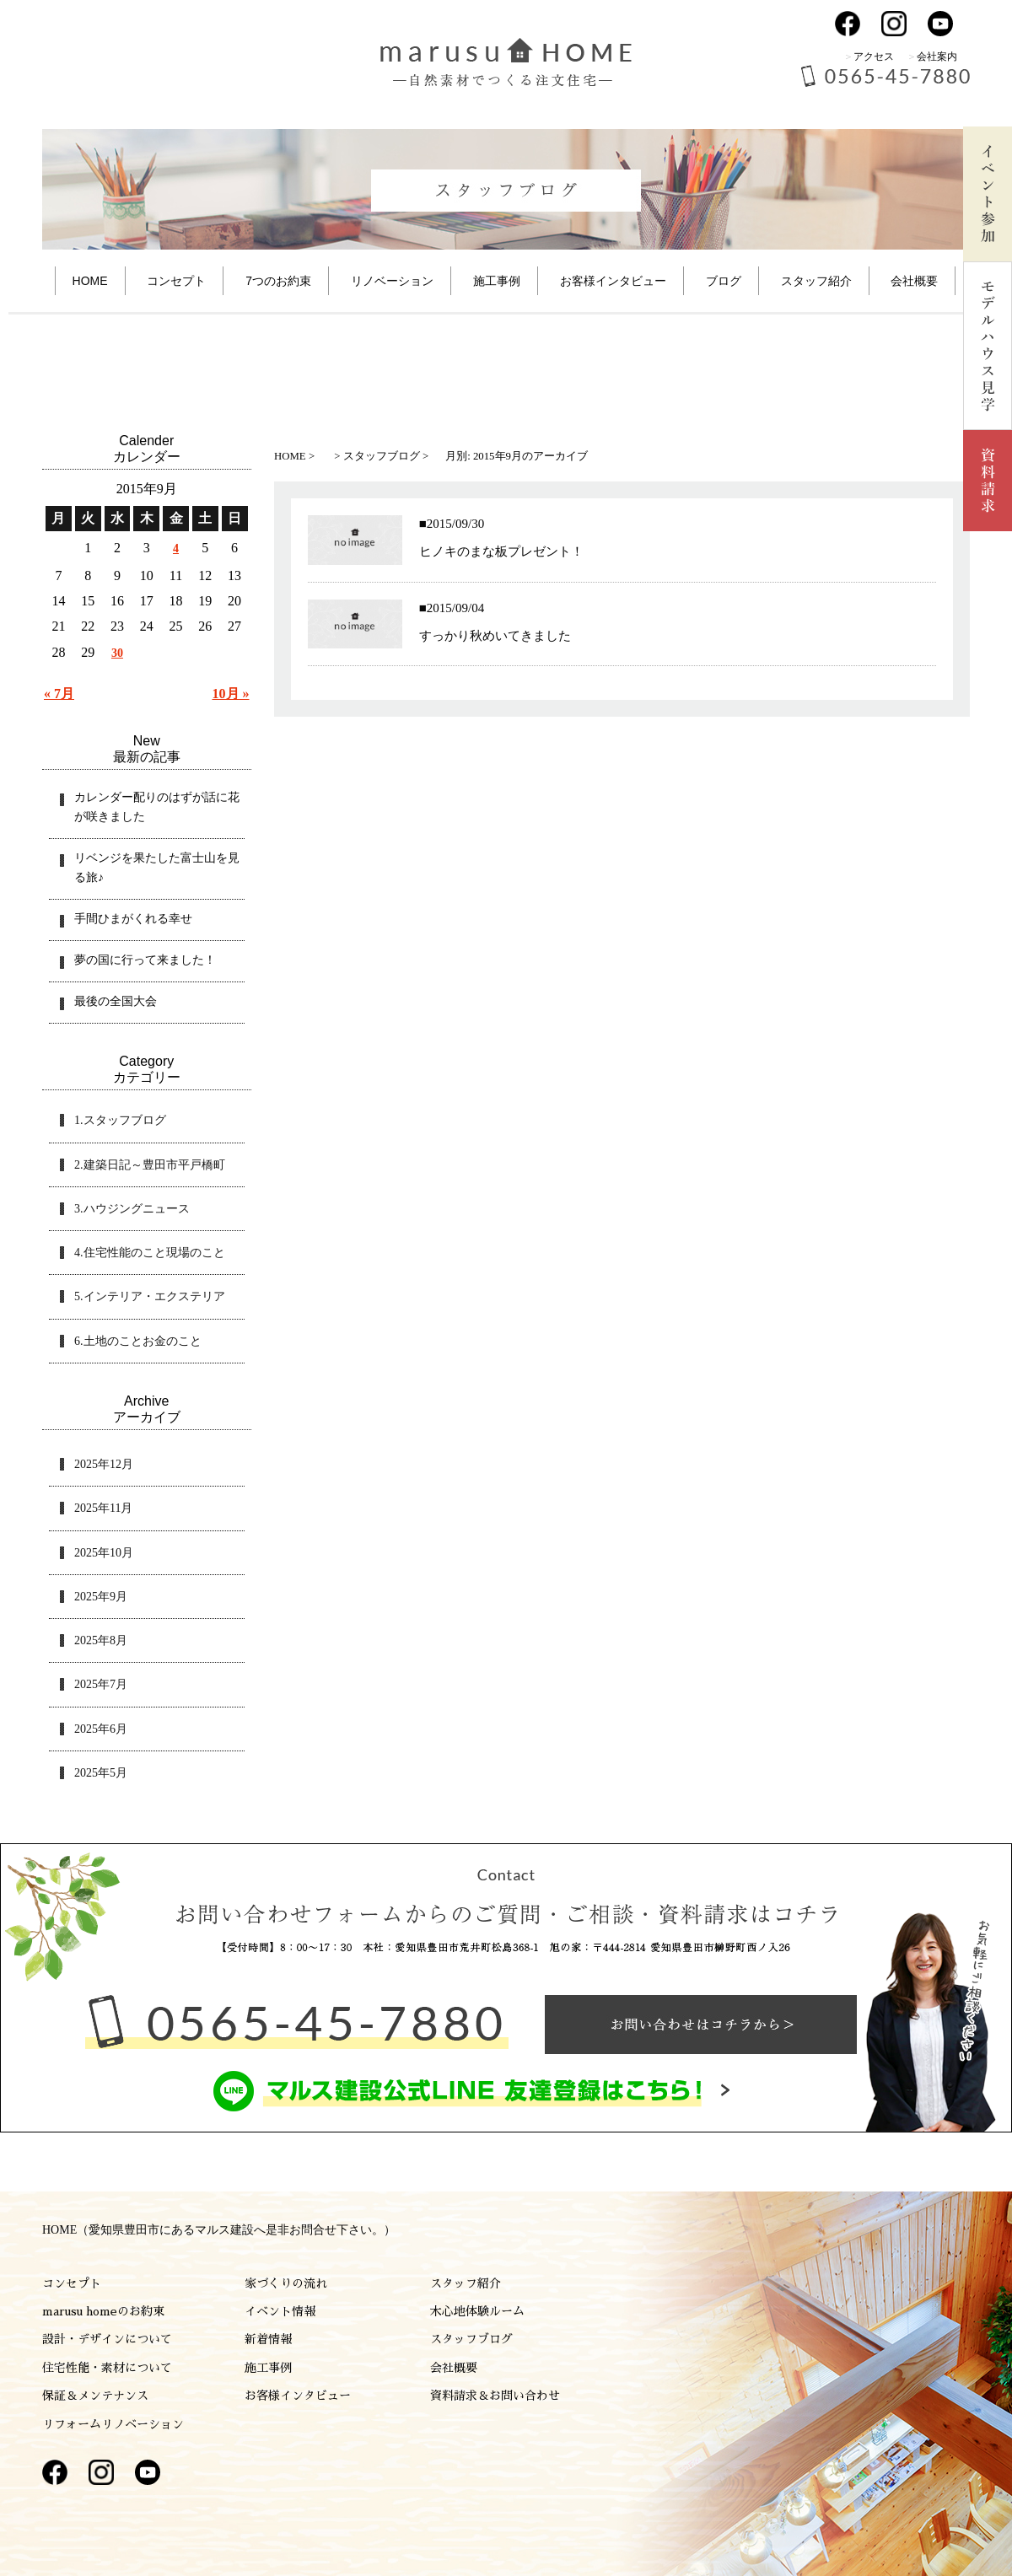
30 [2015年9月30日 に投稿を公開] (117, 653)
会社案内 (937, 56)
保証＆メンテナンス (95, 2395)
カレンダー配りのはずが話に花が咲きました (157, 807)
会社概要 (914, 281)
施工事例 (496, 281)
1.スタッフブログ (120, 1120)
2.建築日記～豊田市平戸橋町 (149, 1165)
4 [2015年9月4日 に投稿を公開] (176, 548)
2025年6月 (100, 1729)
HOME (90, 281)
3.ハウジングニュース (132, 1208)
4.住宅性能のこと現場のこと (149, 1252)
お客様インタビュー (613, 281)
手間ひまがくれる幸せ (133, 918)
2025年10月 (103, 1552)
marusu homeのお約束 (103, 2311)
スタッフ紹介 (816, 281)
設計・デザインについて (107, 2339)
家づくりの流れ (286, 2283)
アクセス (873, 56)
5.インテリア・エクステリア (149, 1296)
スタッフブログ (471, 2339)
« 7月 (59, 693)
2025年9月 (100, 1596)
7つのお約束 (278, 281)
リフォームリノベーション (113, 2424)
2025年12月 (103, 1464)
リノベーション (392, 281)
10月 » (231, 693)
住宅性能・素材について (107, 2368)
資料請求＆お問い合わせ (495, 2395)
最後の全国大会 (115, 1001)
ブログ (723, 281)
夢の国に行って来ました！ (145, 960)
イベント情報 (280, 2311)
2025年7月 (100, 1684)
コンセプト (176, 281)
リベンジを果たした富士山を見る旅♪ (157, 868)
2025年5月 (100, 1773)
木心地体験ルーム (477, 2311)
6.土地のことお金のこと (138, 1341)
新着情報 (268, 2339)
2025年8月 (100, 1640)
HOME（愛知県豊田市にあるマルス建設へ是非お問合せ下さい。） (219, 2230)
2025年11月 (103, 1508)
